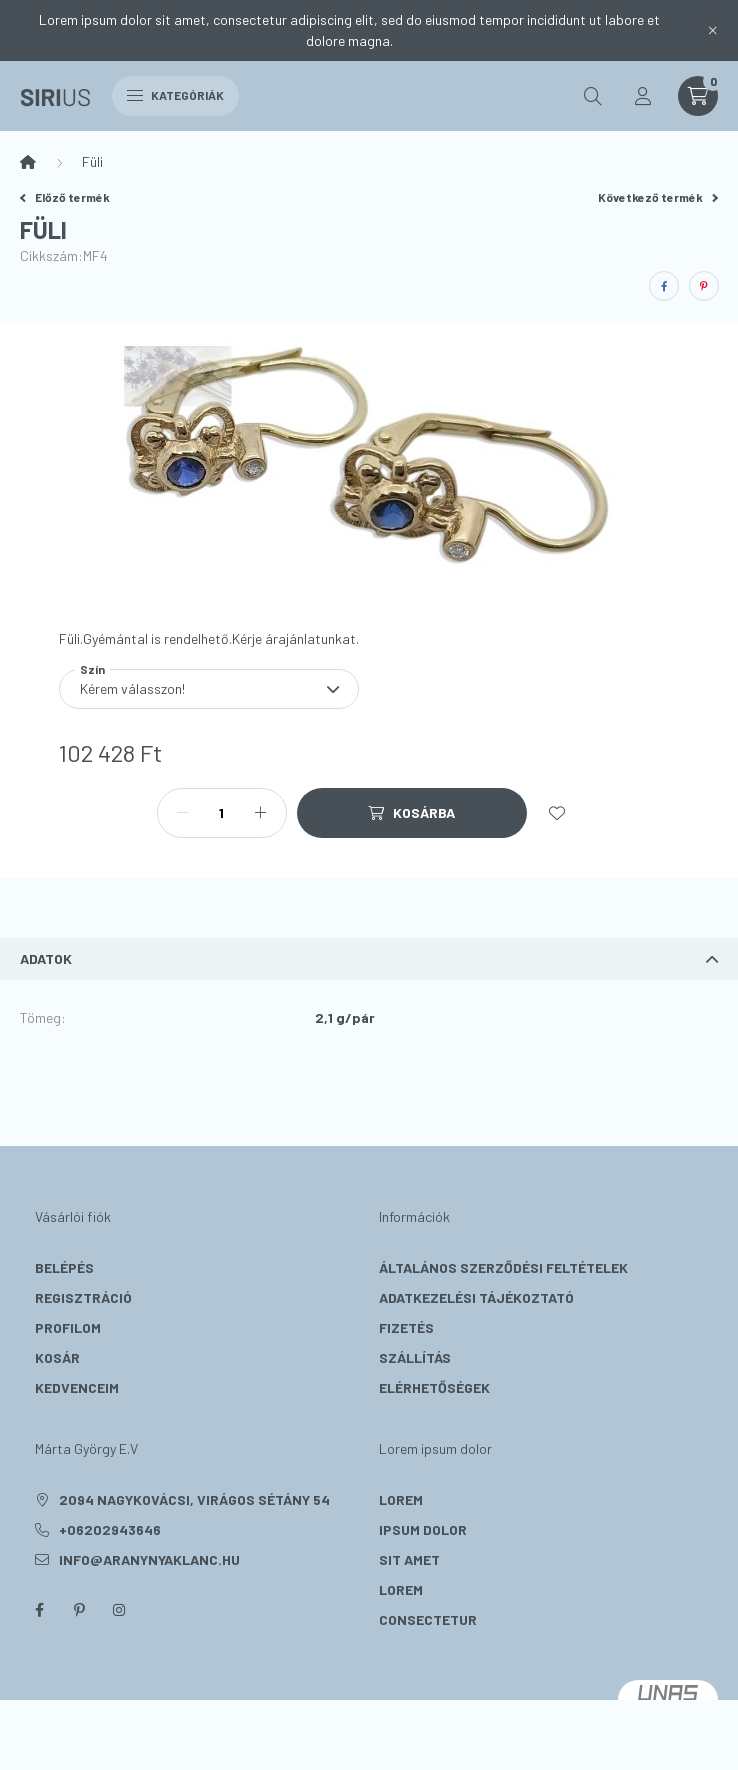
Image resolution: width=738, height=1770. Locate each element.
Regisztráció (83, 1297)
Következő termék (658, 197)
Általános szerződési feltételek (503, 1267)
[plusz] (261, 813)
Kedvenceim (77, 1387)
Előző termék (65, 197)
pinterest (79, 1610)
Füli (92, 161)
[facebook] (664, 286)
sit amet (409, 1559)
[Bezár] (713, 30)
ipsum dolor (423, 1529)
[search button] (593, 96)
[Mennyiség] (222, 813)
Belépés (64, 1267)
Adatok (46, 958)
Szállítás (415, 1357)
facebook (39, 1610)
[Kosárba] (412, 813)
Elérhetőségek (434, 1387)
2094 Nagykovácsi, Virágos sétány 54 (194, 1499)
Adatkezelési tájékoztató (476, 1297)
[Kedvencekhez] (557, 813)
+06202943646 (110, 1529)
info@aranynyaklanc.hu (149, 1559)
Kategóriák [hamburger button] (175, 95)
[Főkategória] (28, 162)
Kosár (57, 1357)
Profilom (68, 1327)
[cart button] (698, 96)
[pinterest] (704, 286)
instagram (119, 1610)
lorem (401, 1499)
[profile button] (643, 96)
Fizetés (406, 1327)
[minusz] (183, 813)
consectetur (428, 1619)
